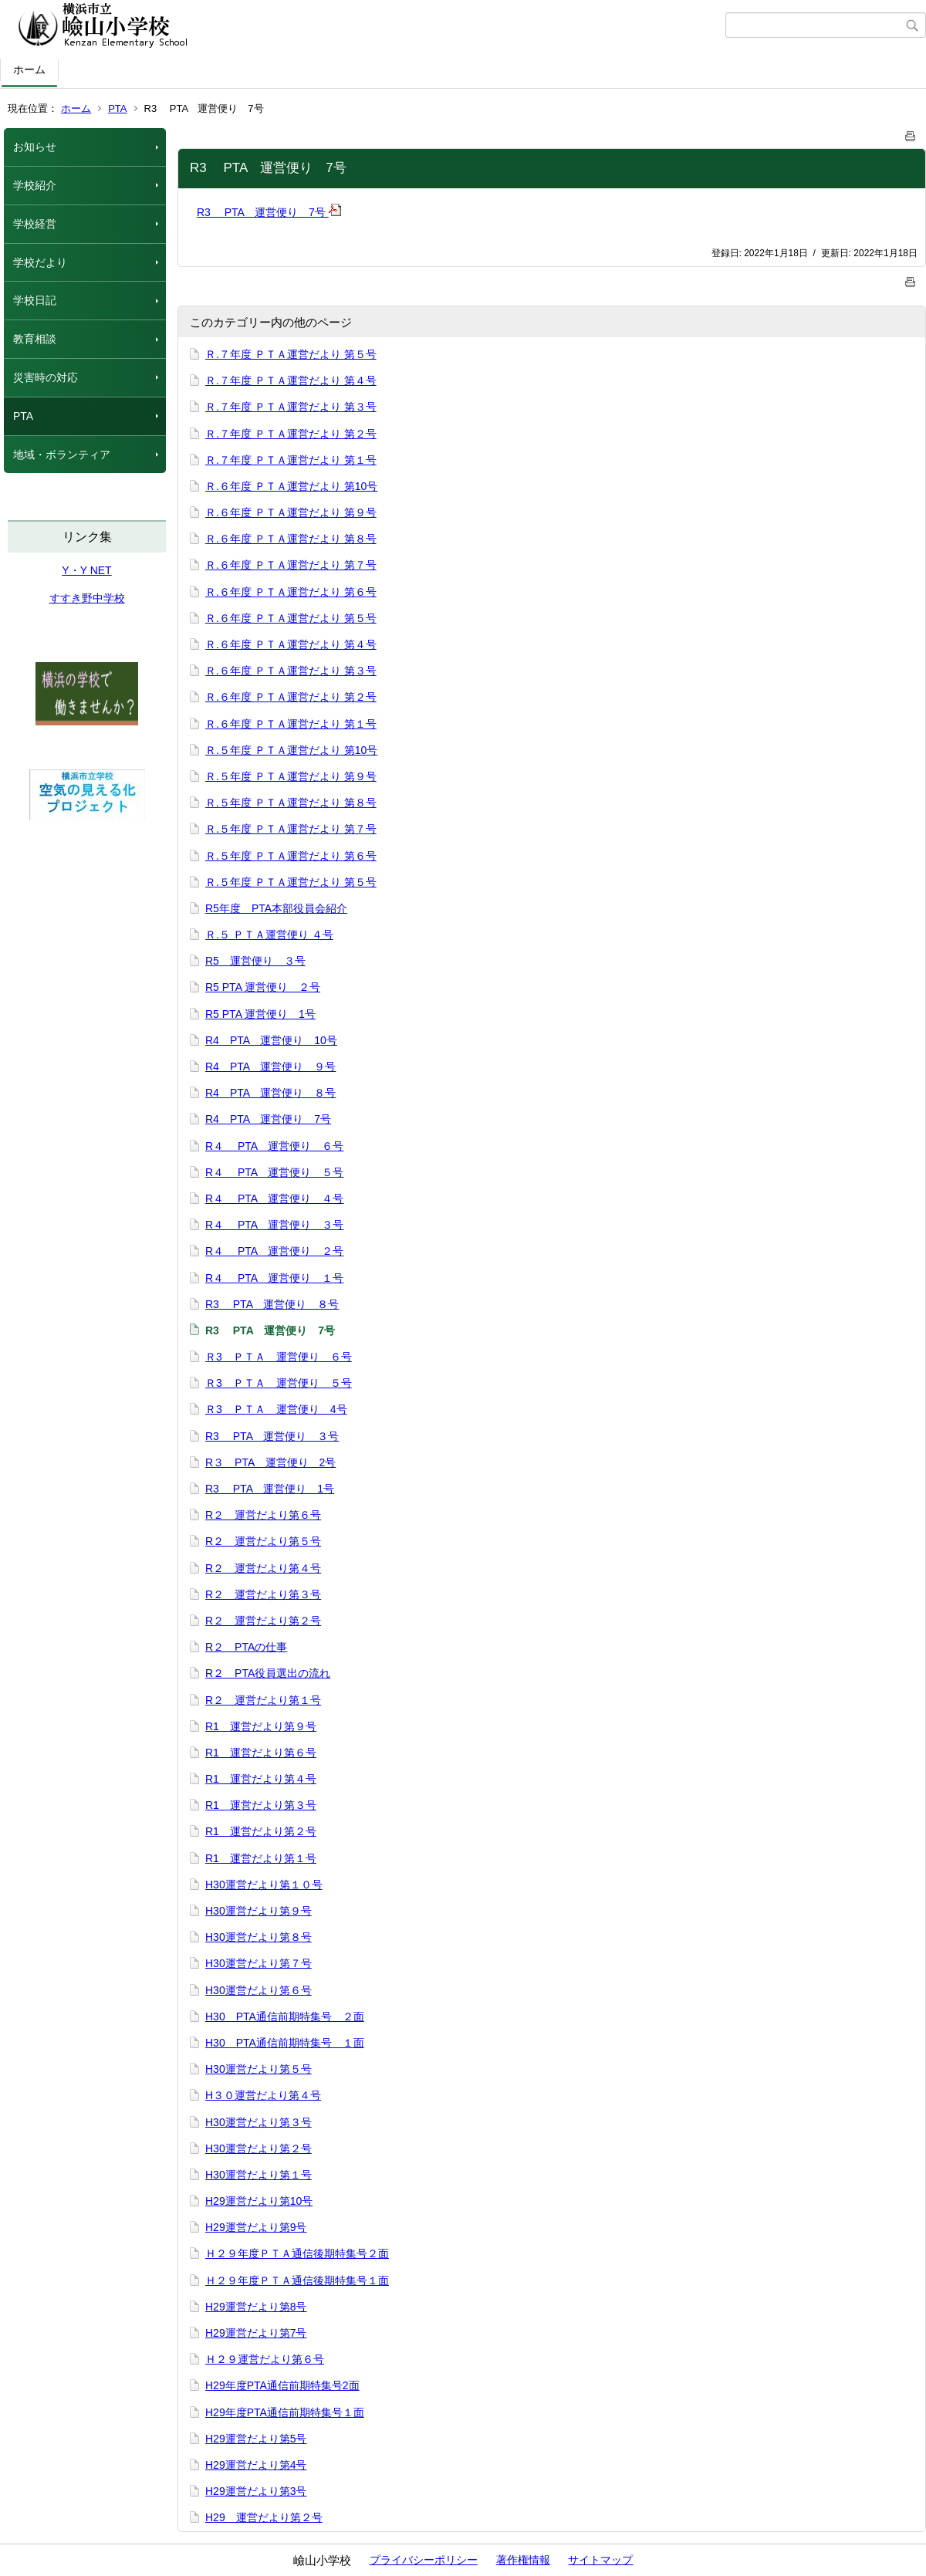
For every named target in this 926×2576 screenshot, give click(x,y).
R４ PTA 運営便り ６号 (274, 1146)
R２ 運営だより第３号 (263, 1594)
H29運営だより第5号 (255, 2438)
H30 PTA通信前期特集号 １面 (284, 2043)
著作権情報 (523, 2560)
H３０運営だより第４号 (263, 2095)
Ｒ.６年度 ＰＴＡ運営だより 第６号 (291, 592)
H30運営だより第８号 (258, 1937)
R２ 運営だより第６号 (263, 1515)
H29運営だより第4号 (255, 2465)
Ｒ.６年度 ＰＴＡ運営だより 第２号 (291, 697)
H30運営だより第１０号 (264, 1884)
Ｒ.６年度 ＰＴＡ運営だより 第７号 (291, 565)
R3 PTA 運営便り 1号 (269, 1488)
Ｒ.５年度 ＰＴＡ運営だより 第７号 (291, 829)
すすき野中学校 (87, 598)
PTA (117, 108)
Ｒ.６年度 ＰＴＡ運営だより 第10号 (291, 486)
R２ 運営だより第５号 (263, 1541)
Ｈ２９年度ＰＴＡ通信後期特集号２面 (297, 2253)
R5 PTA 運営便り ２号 (262, 987)
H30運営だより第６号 (258, 1990)
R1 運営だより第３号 (260, 1805)
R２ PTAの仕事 (246, 1647)
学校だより (40, 262)
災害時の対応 (45, 377)
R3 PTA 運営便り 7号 (269, 212)
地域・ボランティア (61, 454)
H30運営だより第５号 (258, 2069)
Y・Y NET (86, 570)
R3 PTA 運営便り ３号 (272, 1436)
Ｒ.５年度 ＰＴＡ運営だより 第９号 (291, 776)
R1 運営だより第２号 (260, 1831)
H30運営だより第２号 (258, 2148)
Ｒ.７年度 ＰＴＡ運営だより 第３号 (291, 407)
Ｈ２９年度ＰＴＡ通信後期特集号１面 (297, 2280)
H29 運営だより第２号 (264, 2517)
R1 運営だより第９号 (260, 1726)
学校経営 (34, 224)
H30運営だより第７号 (258, 1963)
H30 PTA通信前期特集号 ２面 (284, 2016)
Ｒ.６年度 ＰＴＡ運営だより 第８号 (291, 538)
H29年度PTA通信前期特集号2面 (282, 2385)
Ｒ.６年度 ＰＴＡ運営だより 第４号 (291, 644)
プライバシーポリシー (424, 2560)
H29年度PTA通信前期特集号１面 (284, 2412)
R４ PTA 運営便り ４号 (274, 1198)
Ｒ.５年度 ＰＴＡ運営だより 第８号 (291, 802)
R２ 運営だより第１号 (263, 1700)
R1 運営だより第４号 (260, 1779)
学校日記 (34, 300)
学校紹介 (34, 185)
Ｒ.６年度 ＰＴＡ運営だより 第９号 (291, 512)
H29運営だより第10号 (259, 2201)
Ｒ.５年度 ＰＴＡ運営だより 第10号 (291, 750)
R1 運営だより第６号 (260, 1752)
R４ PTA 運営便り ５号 (274, 1172)
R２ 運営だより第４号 (263, 1568)
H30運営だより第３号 (258, 2122)
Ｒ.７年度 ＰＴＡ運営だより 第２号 (291, 434)
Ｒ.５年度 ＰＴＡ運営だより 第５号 (291, 882)
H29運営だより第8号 (255, 2306)
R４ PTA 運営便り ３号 (274, 1225)
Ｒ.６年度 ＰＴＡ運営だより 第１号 (291, 724)
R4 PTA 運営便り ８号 (270, 1093)
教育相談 (34, 339)
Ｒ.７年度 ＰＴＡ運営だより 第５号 (291, 354)
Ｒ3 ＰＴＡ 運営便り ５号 (278, 1383)
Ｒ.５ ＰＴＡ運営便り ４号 (269, 934)
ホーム (29, 69)
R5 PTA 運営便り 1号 (260, 1014)
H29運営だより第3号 (255, 2491)
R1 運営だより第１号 (260, 1858)
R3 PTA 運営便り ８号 (272, 1304)
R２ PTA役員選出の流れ (267, 1673)
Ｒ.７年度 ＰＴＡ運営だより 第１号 (291, 460)
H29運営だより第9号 (255, 2227)
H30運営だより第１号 (258, 2175)
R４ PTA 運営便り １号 (274, 1278)
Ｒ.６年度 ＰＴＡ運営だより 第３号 (291, 670)
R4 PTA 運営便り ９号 (270, 1066)
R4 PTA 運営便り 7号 (268, 1119)
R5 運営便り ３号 (255, 961)
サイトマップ (600, 2560)
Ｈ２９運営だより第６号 (264, 2359)
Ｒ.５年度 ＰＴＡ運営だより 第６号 (291, 856)
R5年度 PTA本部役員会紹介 (276, 908)
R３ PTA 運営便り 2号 (270, 1462)
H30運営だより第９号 (258, 1911)
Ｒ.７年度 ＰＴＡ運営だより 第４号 (291, 380)
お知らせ (34, 146)
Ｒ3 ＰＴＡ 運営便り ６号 (278, 1357)
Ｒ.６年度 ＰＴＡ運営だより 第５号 (291, 618)
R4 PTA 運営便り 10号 (271, 1040)
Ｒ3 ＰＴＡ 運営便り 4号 (276, 1409)
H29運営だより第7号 (255, 2333)
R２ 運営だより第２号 (263, 1620)
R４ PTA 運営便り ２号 (274, 1251)
